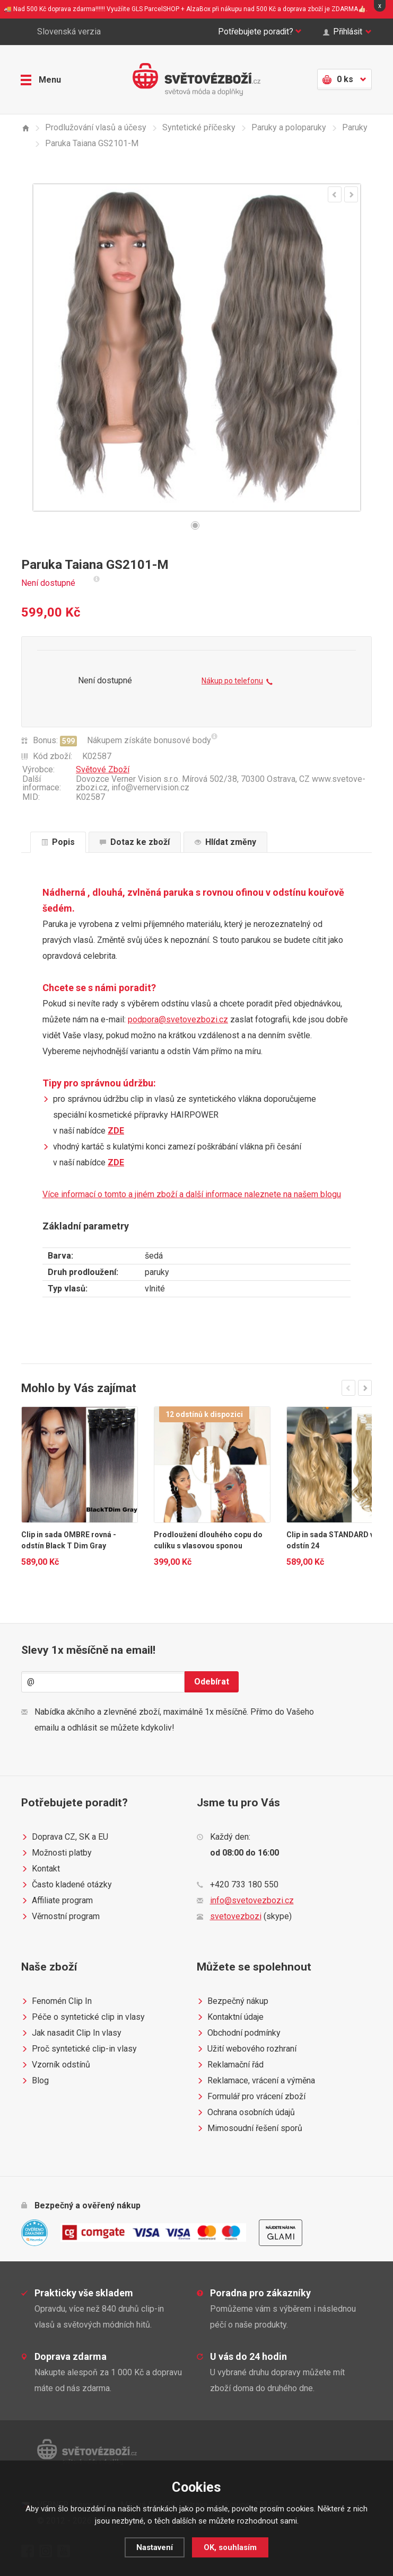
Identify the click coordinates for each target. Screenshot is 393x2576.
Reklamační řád (230, 2065)
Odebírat (211, 1682)
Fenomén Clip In (56, 2001)
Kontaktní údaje (230, 2017)
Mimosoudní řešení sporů (249, 2128)
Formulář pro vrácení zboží (251, 2097)
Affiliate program (57, 1901)
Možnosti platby (56, 1853)
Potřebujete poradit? (257, 32)
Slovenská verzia (61, 32)
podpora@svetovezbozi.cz (178, 1019)
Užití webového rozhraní (246, 2049)
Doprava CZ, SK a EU (64, 1837)
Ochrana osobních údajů (246, 2112)
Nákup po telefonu (237, 682)
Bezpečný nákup (232, 2001)
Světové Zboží (102, 769)
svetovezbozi (235, 1916)
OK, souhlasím (230, 2547)
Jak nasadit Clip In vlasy (71, 2033)
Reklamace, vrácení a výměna (256, 2081)
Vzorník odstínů (55, 2065)
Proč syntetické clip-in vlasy (79, 2049)
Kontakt (40, 1869)
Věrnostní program (60, 1916)
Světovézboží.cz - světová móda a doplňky (196, 79)
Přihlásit (346, 32)
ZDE (116, 1131)
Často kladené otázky (66, 1885)
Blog (35, 2081)
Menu (41, 79)
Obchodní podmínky (239, 2033)
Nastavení (154, 2547)
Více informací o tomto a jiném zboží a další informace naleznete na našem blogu (191, 1194)
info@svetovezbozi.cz (252, 1900)
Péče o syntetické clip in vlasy (83, 2017)
